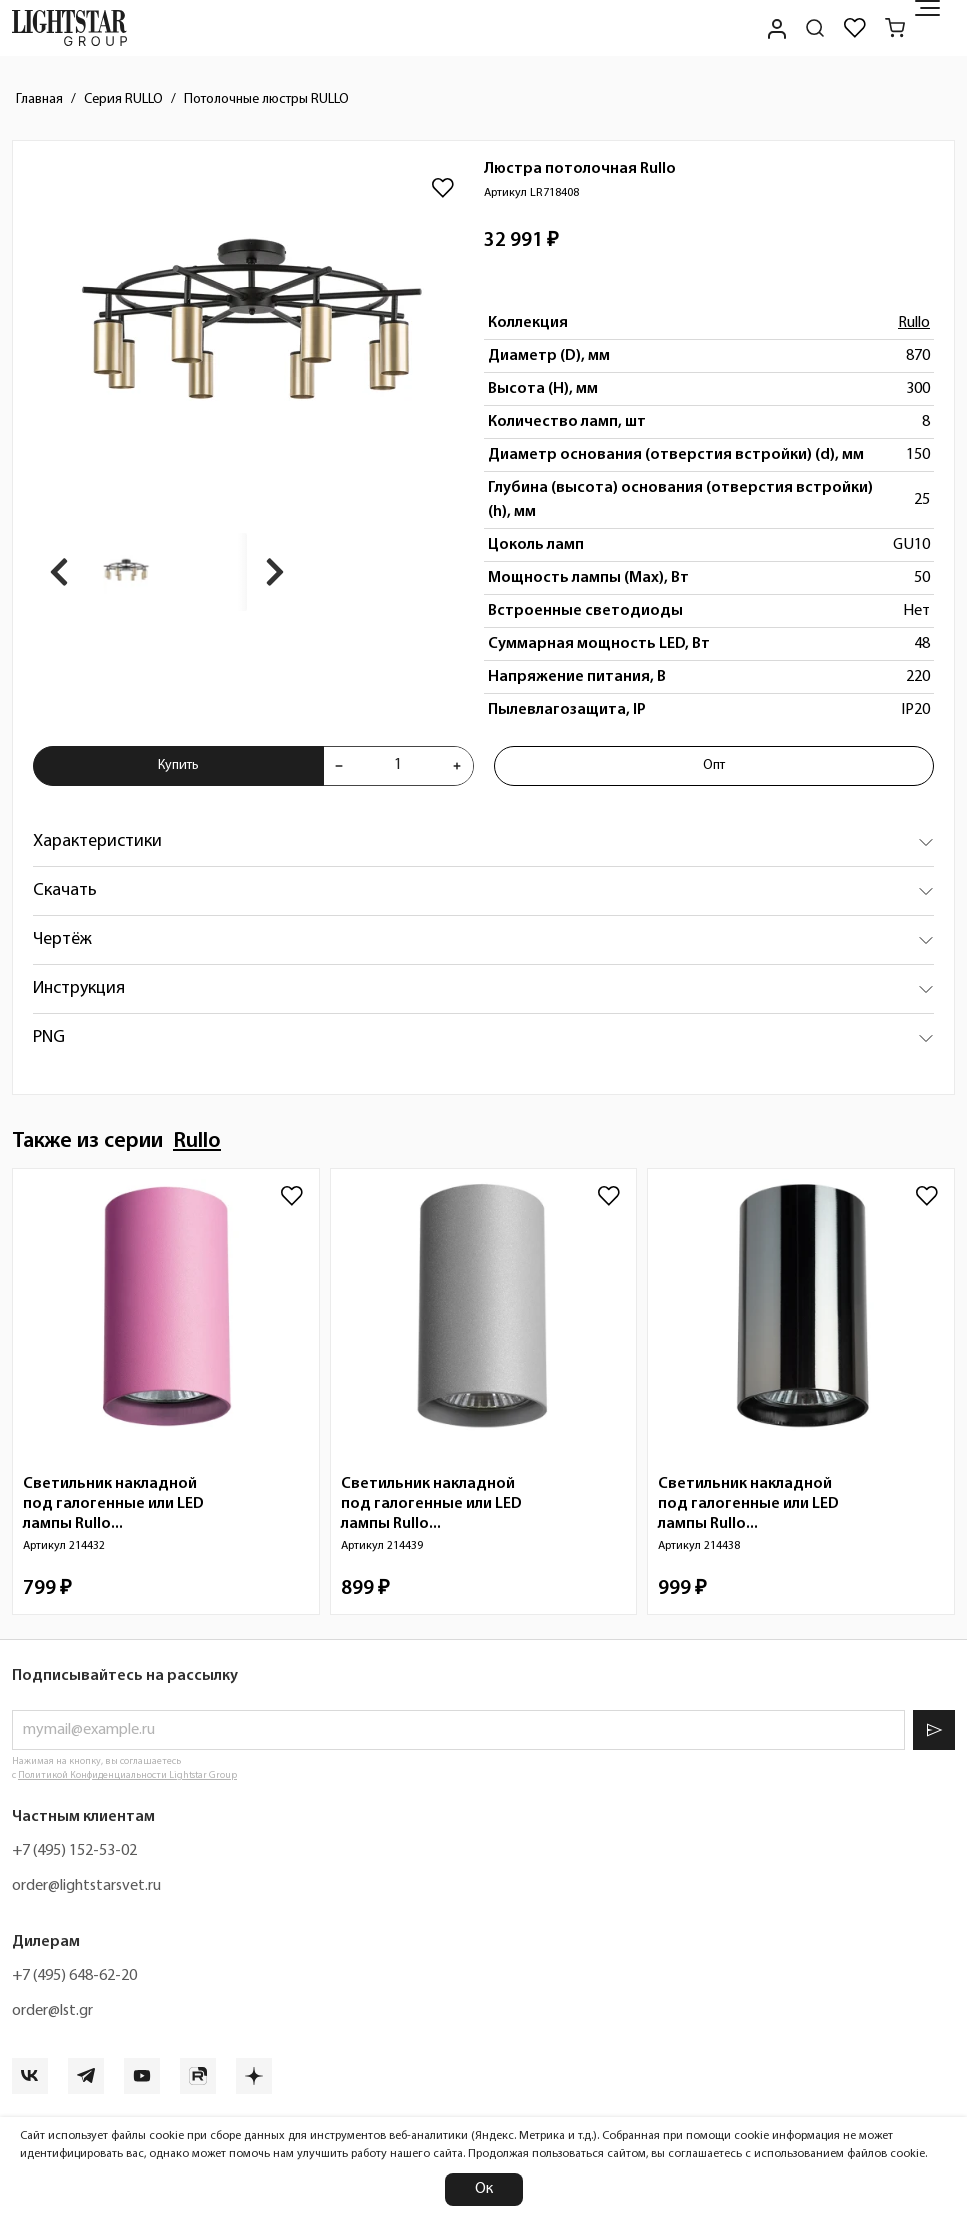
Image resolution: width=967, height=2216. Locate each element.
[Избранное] (855, 28)
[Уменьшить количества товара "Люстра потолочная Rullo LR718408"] (339, 766)
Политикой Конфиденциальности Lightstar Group (127, 1775)
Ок (484, 2189)
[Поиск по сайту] (815, 28)
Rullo (914, 323)
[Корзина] (895, 28)
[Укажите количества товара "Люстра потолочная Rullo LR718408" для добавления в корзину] (398, 766)
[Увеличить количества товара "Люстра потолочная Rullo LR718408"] (457, 766)
